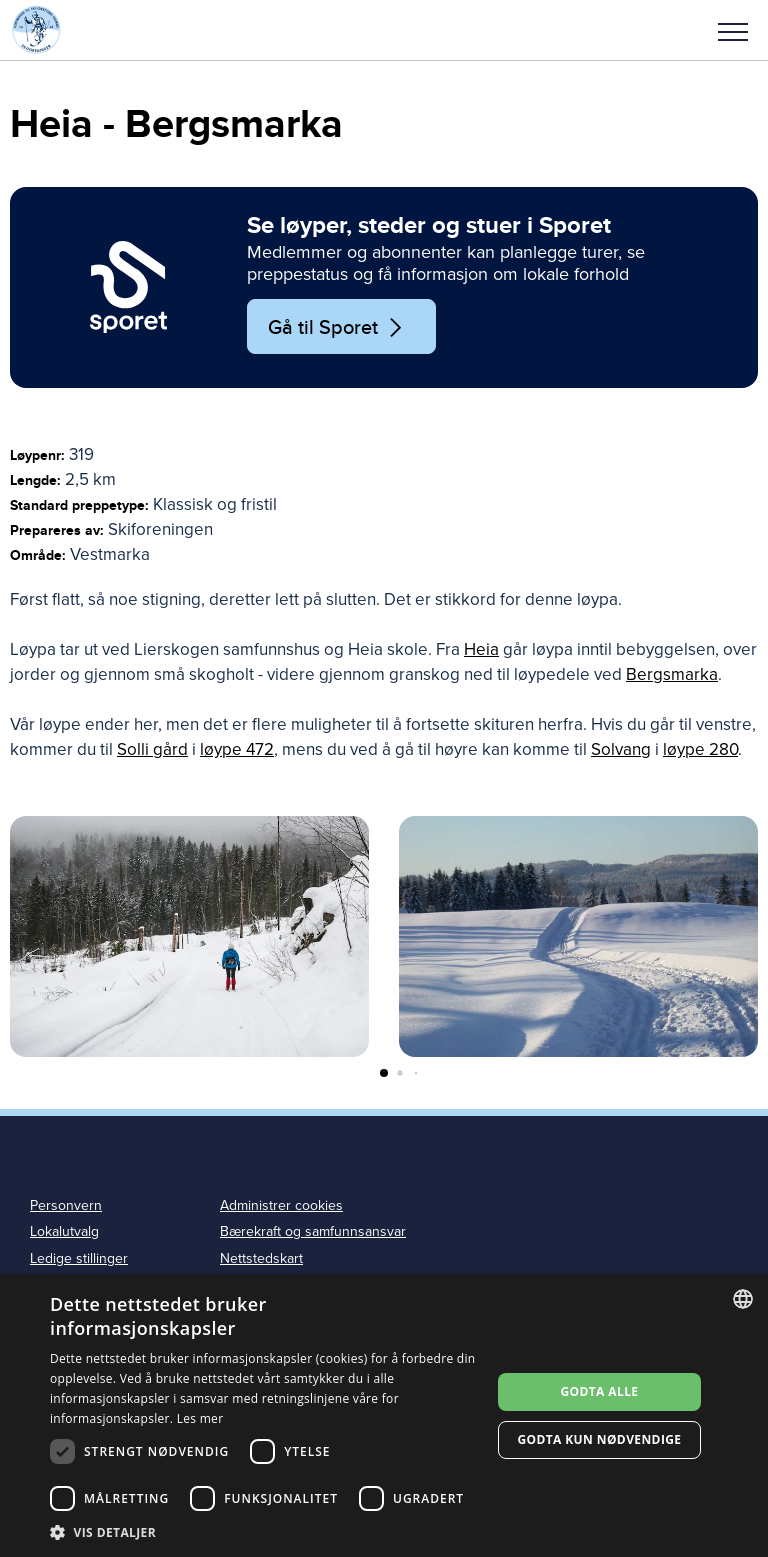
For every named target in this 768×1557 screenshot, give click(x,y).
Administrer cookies (281, 1205)
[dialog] (384, 1415)
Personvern (66, 1205)
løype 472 (237, 749)
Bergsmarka (672, 674)
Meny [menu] (733, 32)
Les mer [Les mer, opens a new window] (200, 1418)
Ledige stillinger (79, 1258)
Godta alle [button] (599, 1391)
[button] (733, 30)
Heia (481, 649)
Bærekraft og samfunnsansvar (313, 1231)
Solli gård (152, 749)
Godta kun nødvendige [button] (599, 1439)
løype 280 (700, 749)
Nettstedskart (261, 1258)
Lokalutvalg (64, 1231)
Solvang (621, 749)
